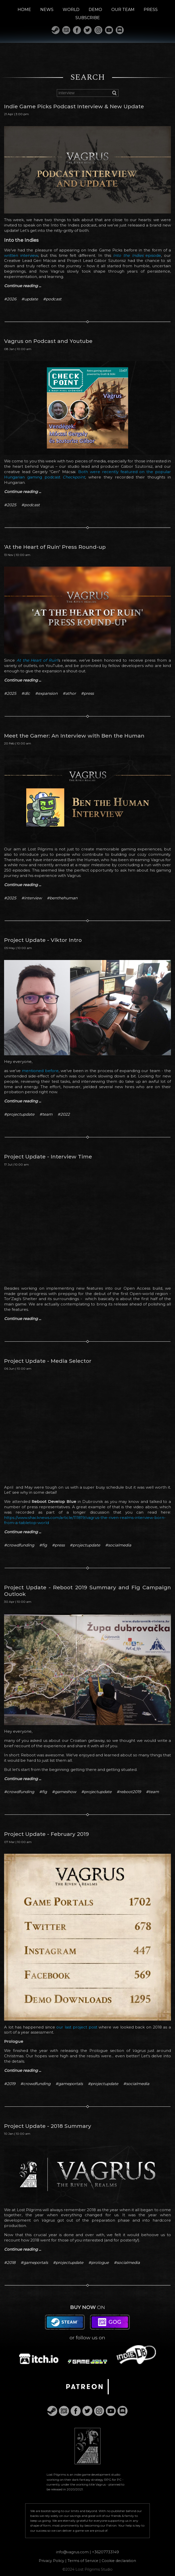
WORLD (71, 9)
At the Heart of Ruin (37, 660)
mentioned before (40, 1070)
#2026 (10, 299)
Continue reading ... (22, 285)
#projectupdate (19, 1114)
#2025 (10, 504)
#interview (31, 898)
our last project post (76, 2027)
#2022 (64, 1114)
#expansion (46, 693)
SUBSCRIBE (87, 17)
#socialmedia (118, 1545)
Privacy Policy (51, 2560)
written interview (21, 255)
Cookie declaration (119, 2560)
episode (137, 255)
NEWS (46, 9)
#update (29, 299)
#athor (69, 693)
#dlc (25, 693)
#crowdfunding (19, 1545)
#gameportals (69, 2083)
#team (45, 1114)
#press (87, 693)
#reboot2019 (129, 1791)
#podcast (52, 299)
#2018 (10, 2262)
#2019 (9, 2083)
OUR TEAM (122, 9)
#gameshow (64, 1791)
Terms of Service (83, 2560)
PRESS (151, 9)
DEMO (95, 9)
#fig (43, 1545)
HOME (24, 9)
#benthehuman (62, 898)
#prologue (98, 2262)
